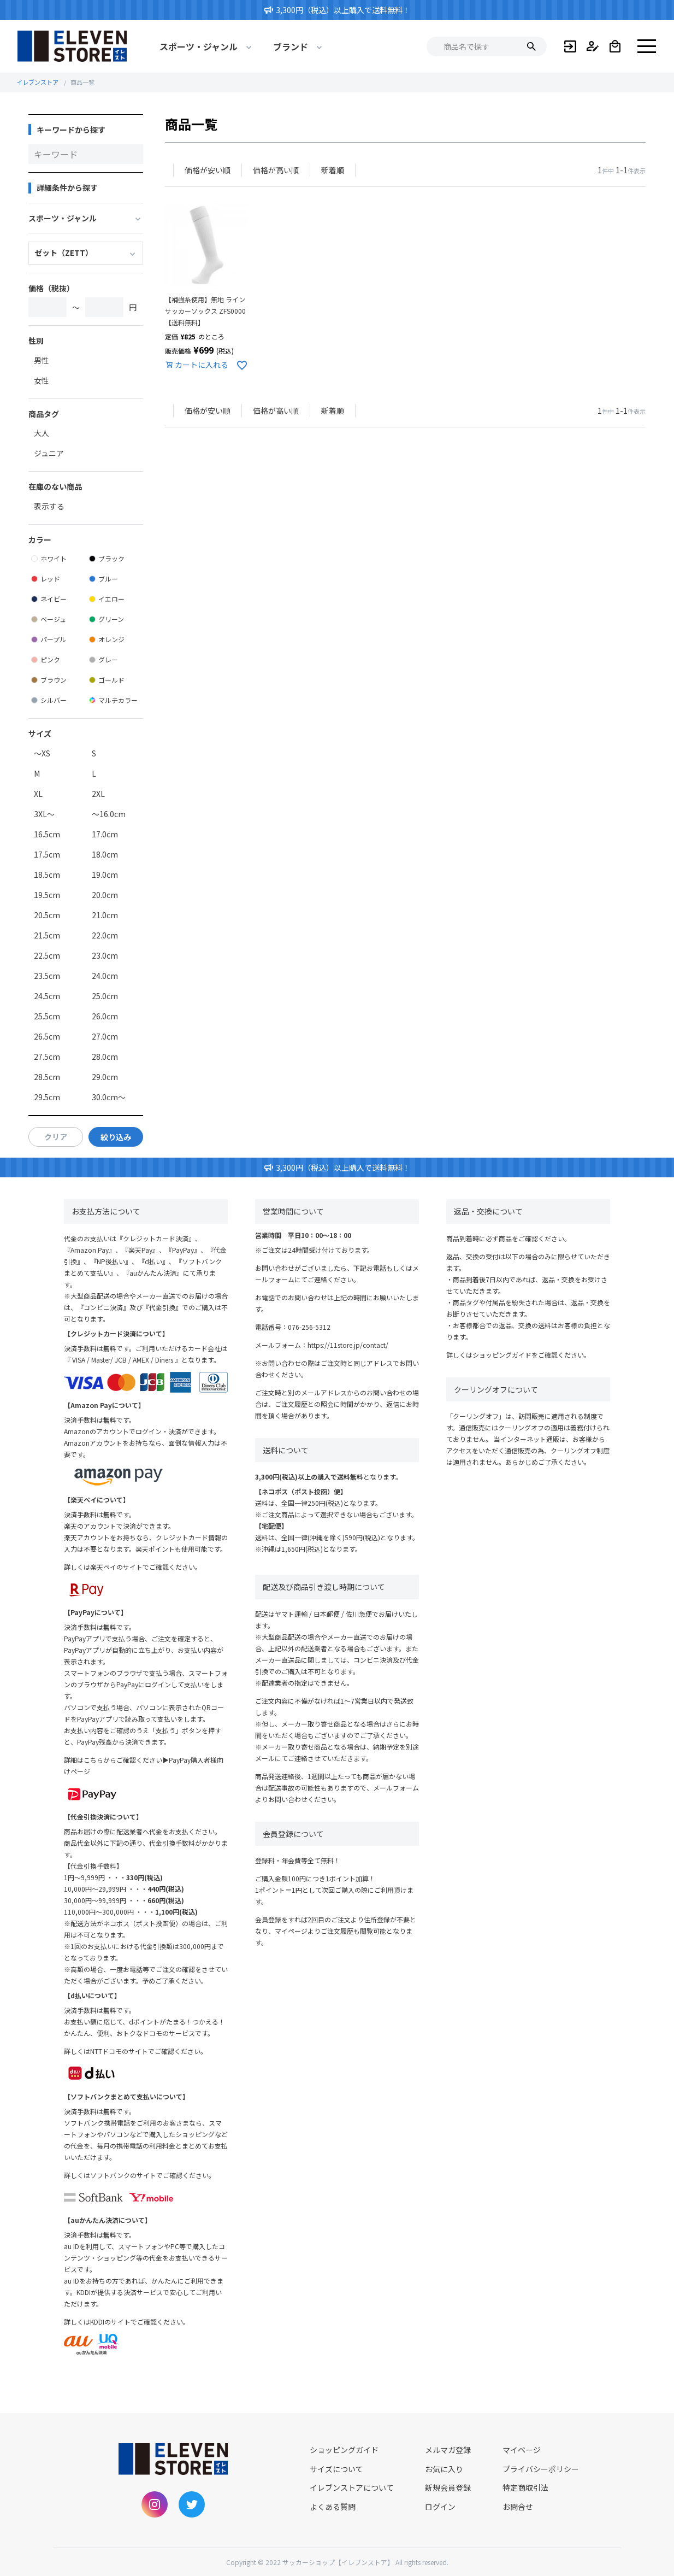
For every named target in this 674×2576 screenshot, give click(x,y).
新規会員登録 (448, 2487)
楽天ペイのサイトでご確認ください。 (146, 1566)
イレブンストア (37, 82)
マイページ (521, 2449)
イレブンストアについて (352, 2487)
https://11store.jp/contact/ (348, 1344)
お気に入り (444, 2468)
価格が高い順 (276, 170)
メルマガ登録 (448, 2449)
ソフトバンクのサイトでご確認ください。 (152, 2175)
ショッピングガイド (501, 1354)
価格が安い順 (207, 170)
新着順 (332, 170)
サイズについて (336, 2468)
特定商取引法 (525, 2487)
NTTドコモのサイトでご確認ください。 (148, 2051)
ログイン (440, 2506)
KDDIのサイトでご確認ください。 (140, 2321)
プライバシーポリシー (540, 2468)
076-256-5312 (309, 1326)
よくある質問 (333, 2506)
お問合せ (517, 2506)
